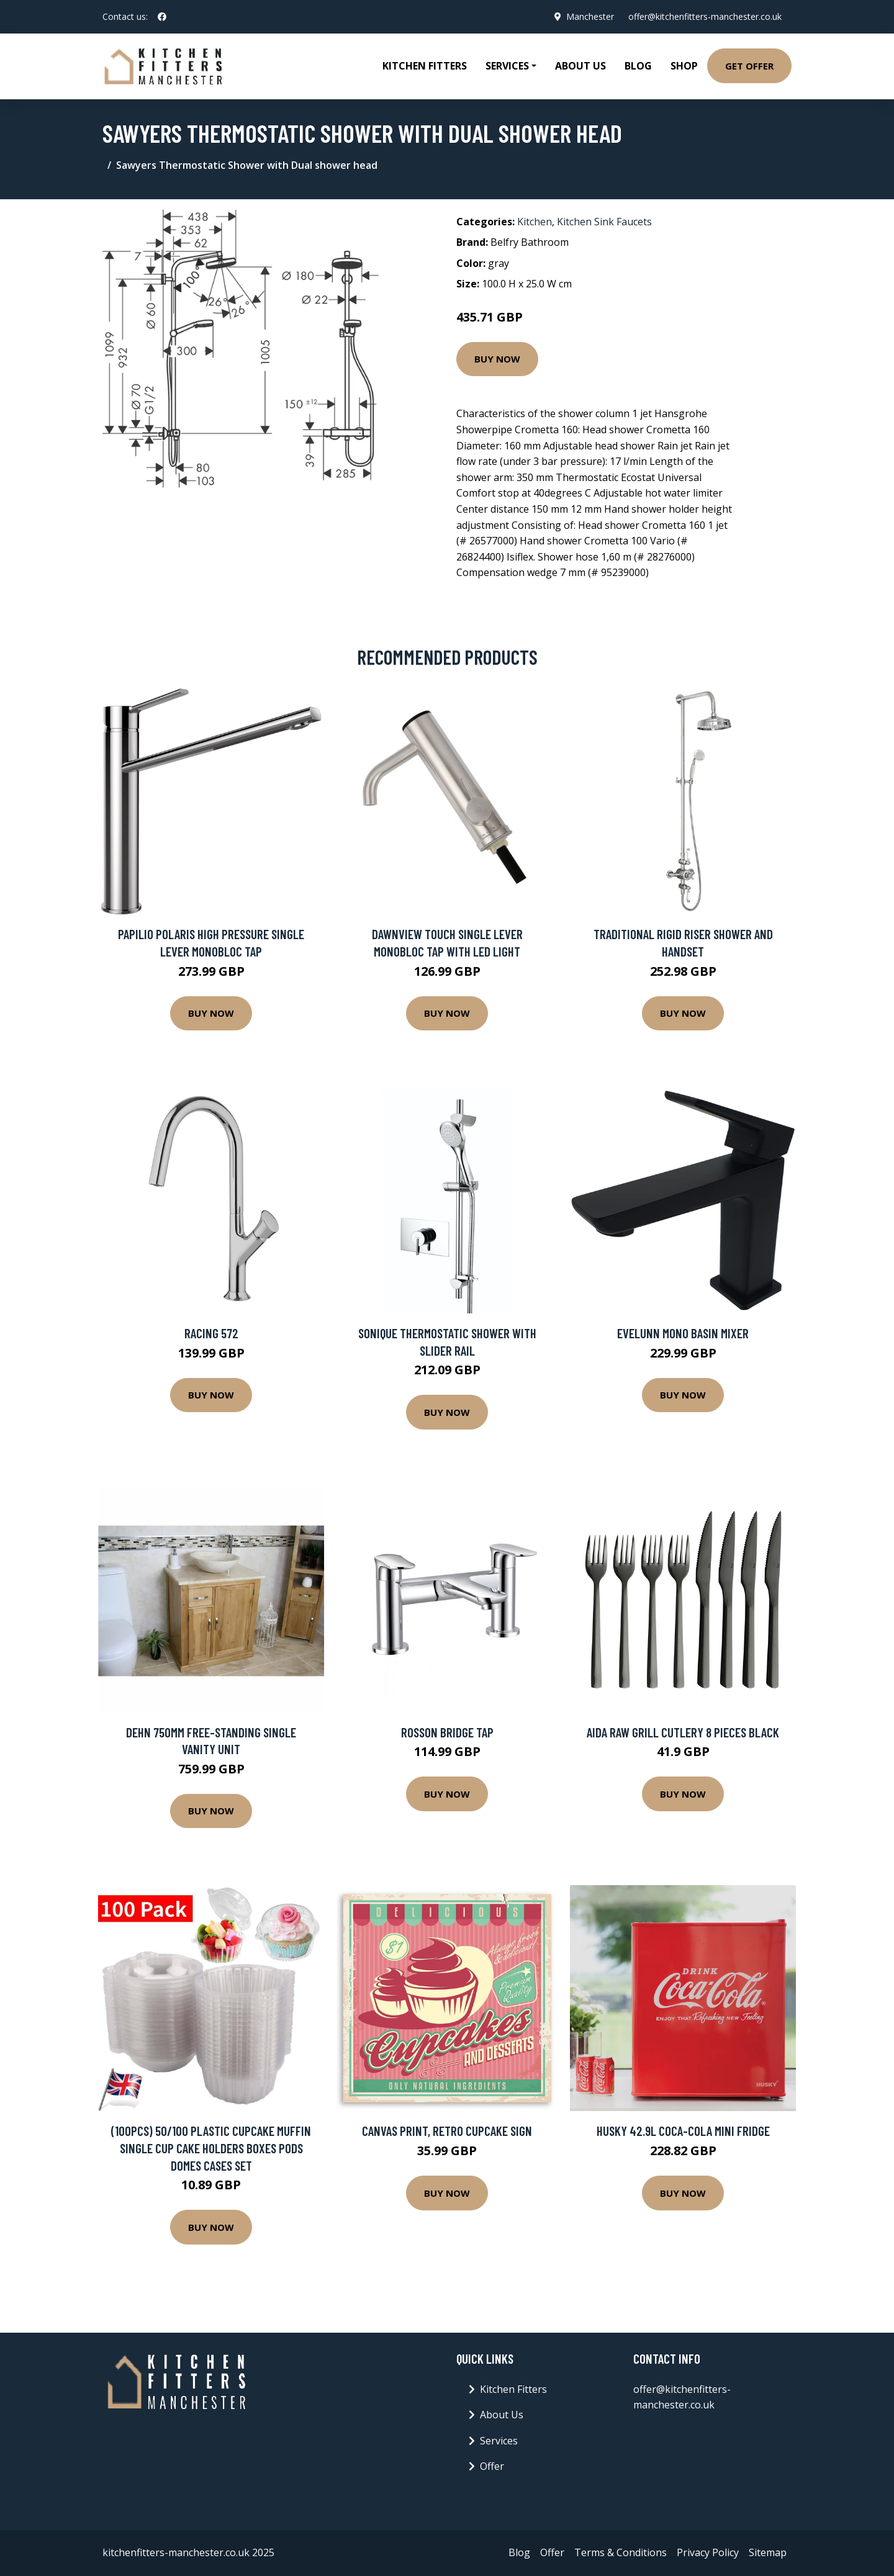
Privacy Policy (708, 2552)
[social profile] (162, 17)
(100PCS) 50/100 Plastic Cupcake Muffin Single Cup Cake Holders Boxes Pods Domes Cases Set (211, 2148)
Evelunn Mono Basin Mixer (683, 1333)
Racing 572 (211, 1333)
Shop (684, 66)
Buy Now (497, 359)
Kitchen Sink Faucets (604, 221)
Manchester (589, 16)
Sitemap (768, 2552)
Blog (638, 66)
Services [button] (507, 66)
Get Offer (749, 66)
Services (499, 2441)
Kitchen (534, 221)
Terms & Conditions (620, 2552)
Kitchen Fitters (424, 66)
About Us (580, 66)
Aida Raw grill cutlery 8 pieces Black (683, 1732)
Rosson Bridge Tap (447, 1732)
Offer (492, 2466)
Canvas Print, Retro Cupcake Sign (447, 2130)
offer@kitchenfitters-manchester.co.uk (705, 16)
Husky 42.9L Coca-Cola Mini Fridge (683, 2130)
